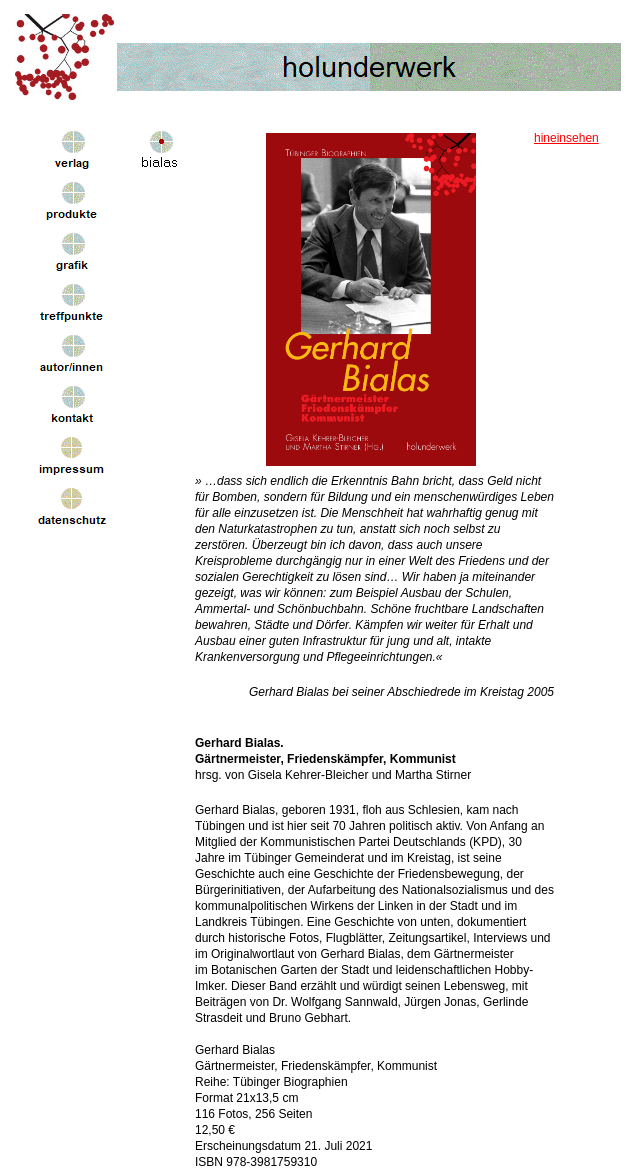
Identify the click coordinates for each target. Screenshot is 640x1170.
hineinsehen (566, 138)
